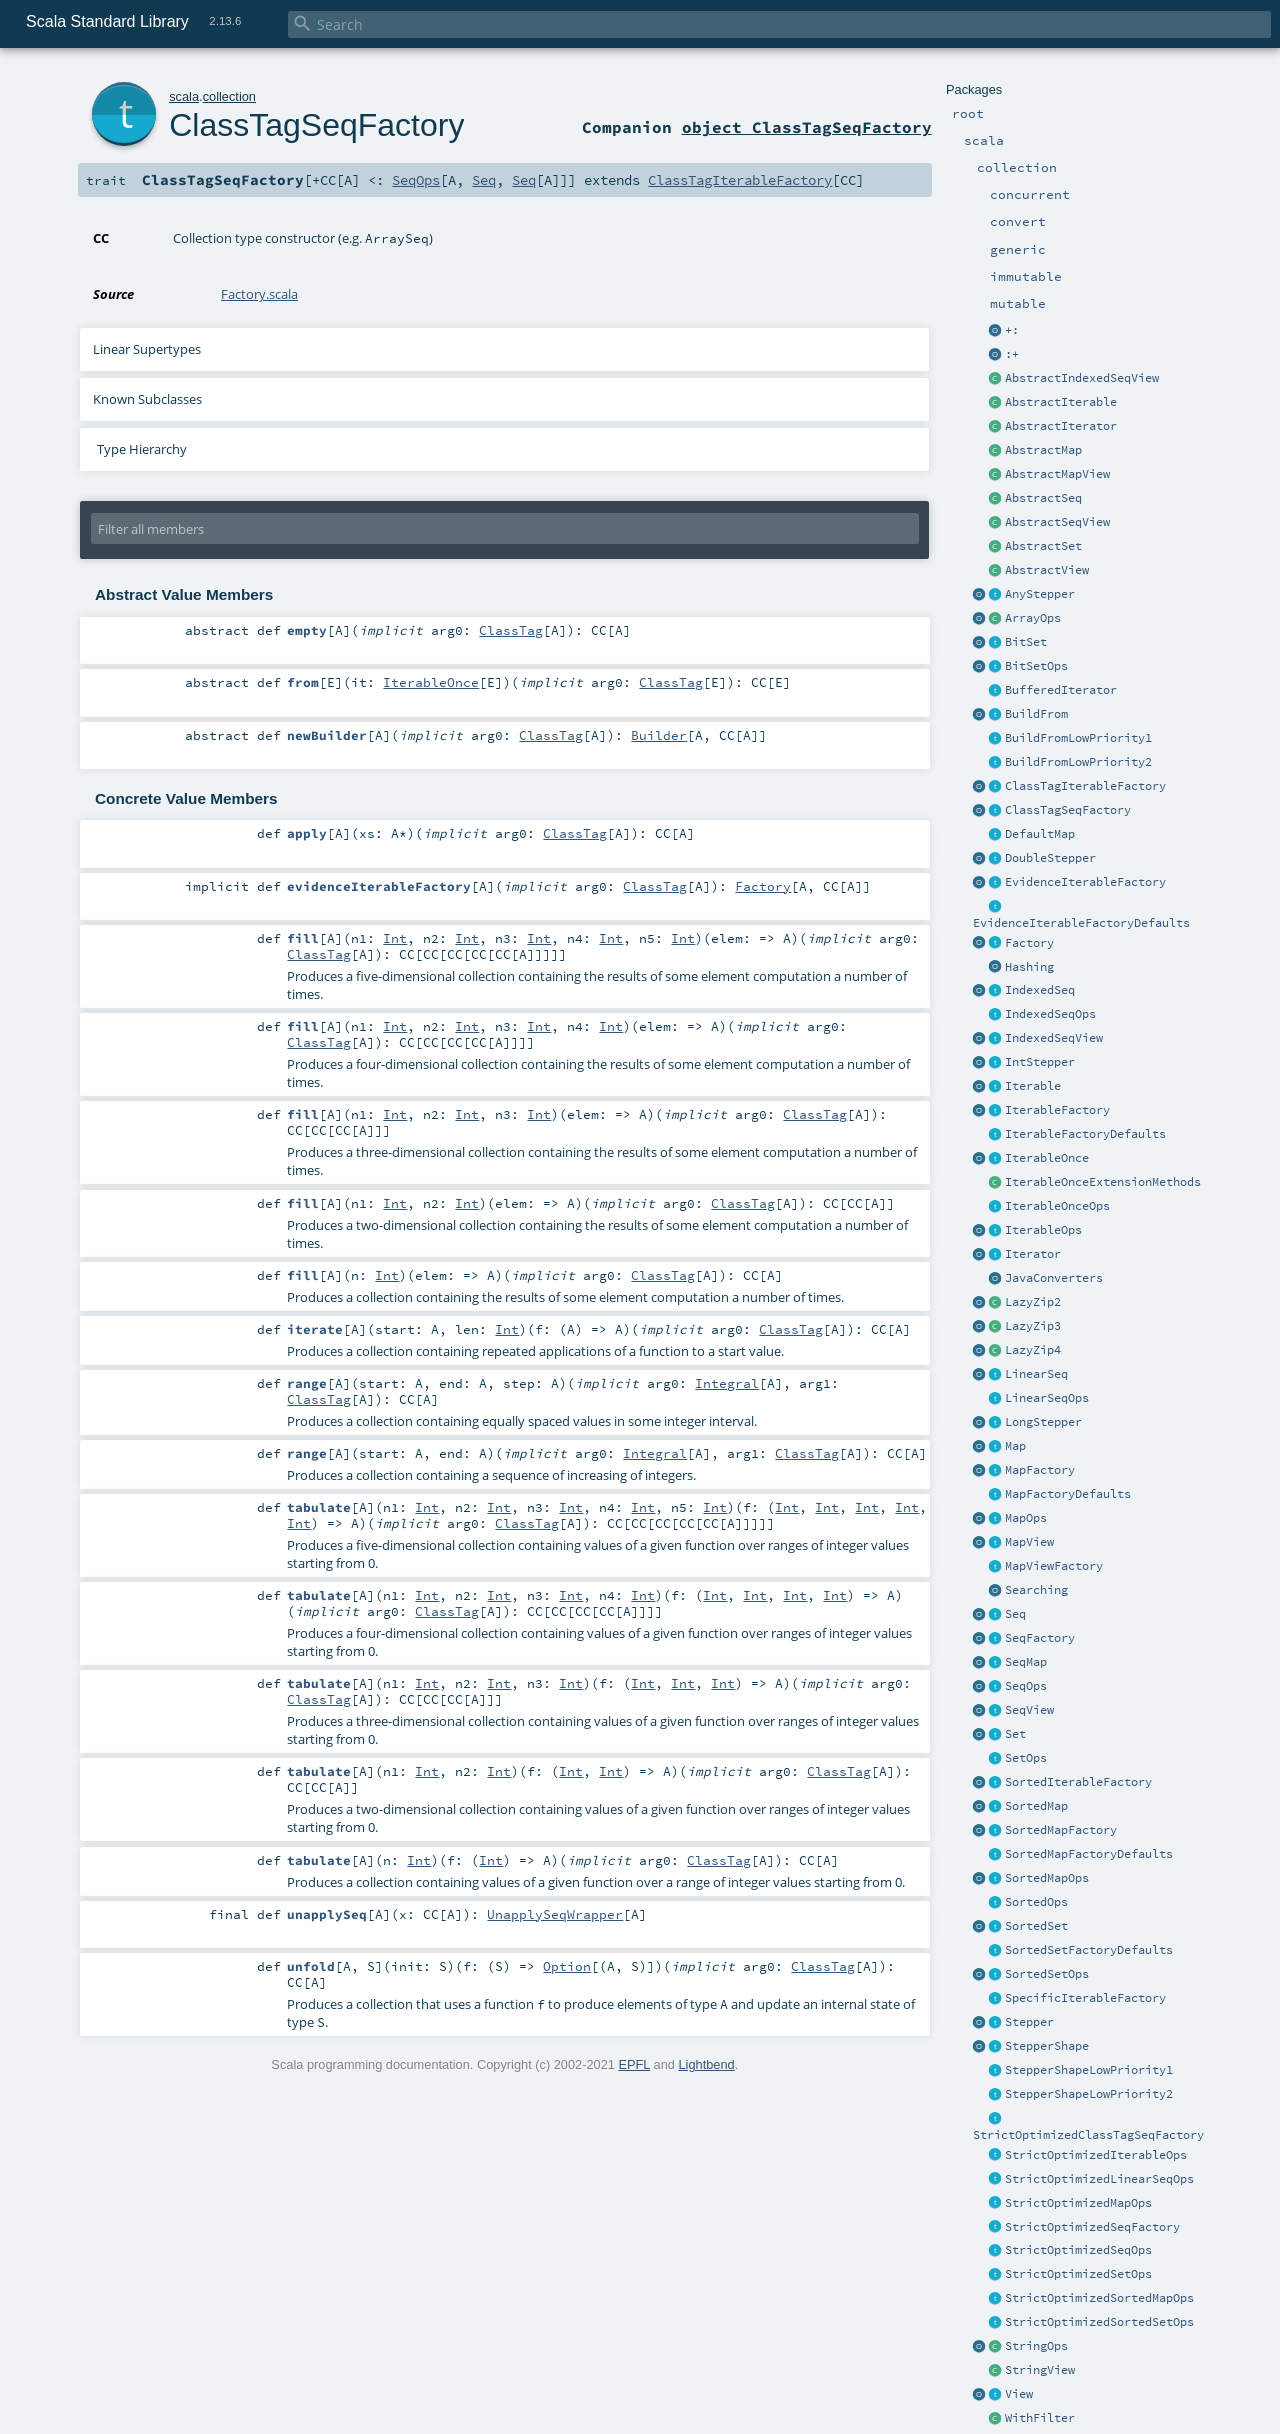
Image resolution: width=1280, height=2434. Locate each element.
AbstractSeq (1043, 498)
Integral (727, 1383)
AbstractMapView (1057, 474)
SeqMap (1026, 1662)
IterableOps (1043, 1230)
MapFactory (1040, 1470)
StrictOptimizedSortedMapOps (1099, 2298)
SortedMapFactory (1061, 1830)
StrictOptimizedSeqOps (1078, 2250)
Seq (1015, 1614)
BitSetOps (1036, 666)
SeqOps (1026, 1686)
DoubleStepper (1050, 858)
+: (1012, 330)
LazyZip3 (1033, 1326)
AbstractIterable (1061, 402)
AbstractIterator (1061, 426)
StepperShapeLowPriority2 (1089, 2094)
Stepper (1029, 2022)
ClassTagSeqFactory (1068, 810)
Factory (1029, 943)
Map (1015, 1446)
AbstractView (1047, 570)
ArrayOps (1033, 618)
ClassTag (511, 630)
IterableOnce (1047, 1158)
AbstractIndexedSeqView (1082, 378)
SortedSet (1036, 1926)
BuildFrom (1036, 714)
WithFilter (1040, 2418)
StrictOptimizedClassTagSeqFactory (1088, 2135)
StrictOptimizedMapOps (1078, 2203)
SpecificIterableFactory (1085, 1998)
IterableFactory (1057, 1110)
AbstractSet (1043, 546)
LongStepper (1043, 1422)
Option (567, 1966)
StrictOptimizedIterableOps (1096, 2155)
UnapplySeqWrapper (555, 1914)
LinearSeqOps (1047, 1398)
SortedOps (1036, 1902)
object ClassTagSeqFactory (807, 127)
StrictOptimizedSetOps (1078, 2274)
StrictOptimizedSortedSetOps (1099, 2322)
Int (395, 938)
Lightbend (706, 2064)
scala (184, 96)
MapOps (1026, 1518)
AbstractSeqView (1057, 522)
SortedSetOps (1047, 1974)
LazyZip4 (1033, 1350)
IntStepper (1040, 1062)
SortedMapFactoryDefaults (1089, 1854)
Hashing (1029, 967)
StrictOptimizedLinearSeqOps (1099, 2179)
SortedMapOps (1047, 1878)
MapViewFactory (1054, 1566)
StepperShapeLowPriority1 (1089, 2070)
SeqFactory (1040, 1638)
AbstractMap (1043, 450)
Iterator (1033, 1254)
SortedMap (1036, 1806)
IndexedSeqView (1054, 1038)
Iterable (1033, 1086)
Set (1015, 1734)
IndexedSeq (1040, 990)
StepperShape (1047, 2046)
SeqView (1029, 1710)
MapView (1029, 1542)
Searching (1036, 1590)
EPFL (634, 2064)
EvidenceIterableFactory (1085, 882)
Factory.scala (259, 294)
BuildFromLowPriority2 (1078, 762)
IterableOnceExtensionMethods (1103, 1182)
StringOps (1036, 2346)
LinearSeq (1036, 1374)
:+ (1012, 354)
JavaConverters (1054, 1278)
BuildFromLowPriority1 (1078, 738)
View (1019, 2394)
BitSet (1026, 642)
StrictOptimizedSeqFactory (1092, 2227)
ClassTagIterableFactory (1085, 786)
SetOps (1026, 1758)
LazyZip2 (1033, 1302)
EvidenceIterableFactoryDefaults (1081, 923)
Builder (659, 735)
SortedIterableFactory (1078, 1782)
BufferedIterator (1061, 690)
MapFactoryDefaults (1068, 1494)
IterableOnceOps (1057, 1206)
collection (229, 96)
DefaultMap (1040, 834)
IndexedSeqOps (1050, 1014)
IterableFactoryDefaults (1085, 1134)
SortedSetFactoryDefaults (1089, 1950)
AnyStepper (1040, 594)
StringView (1040, 2370)
